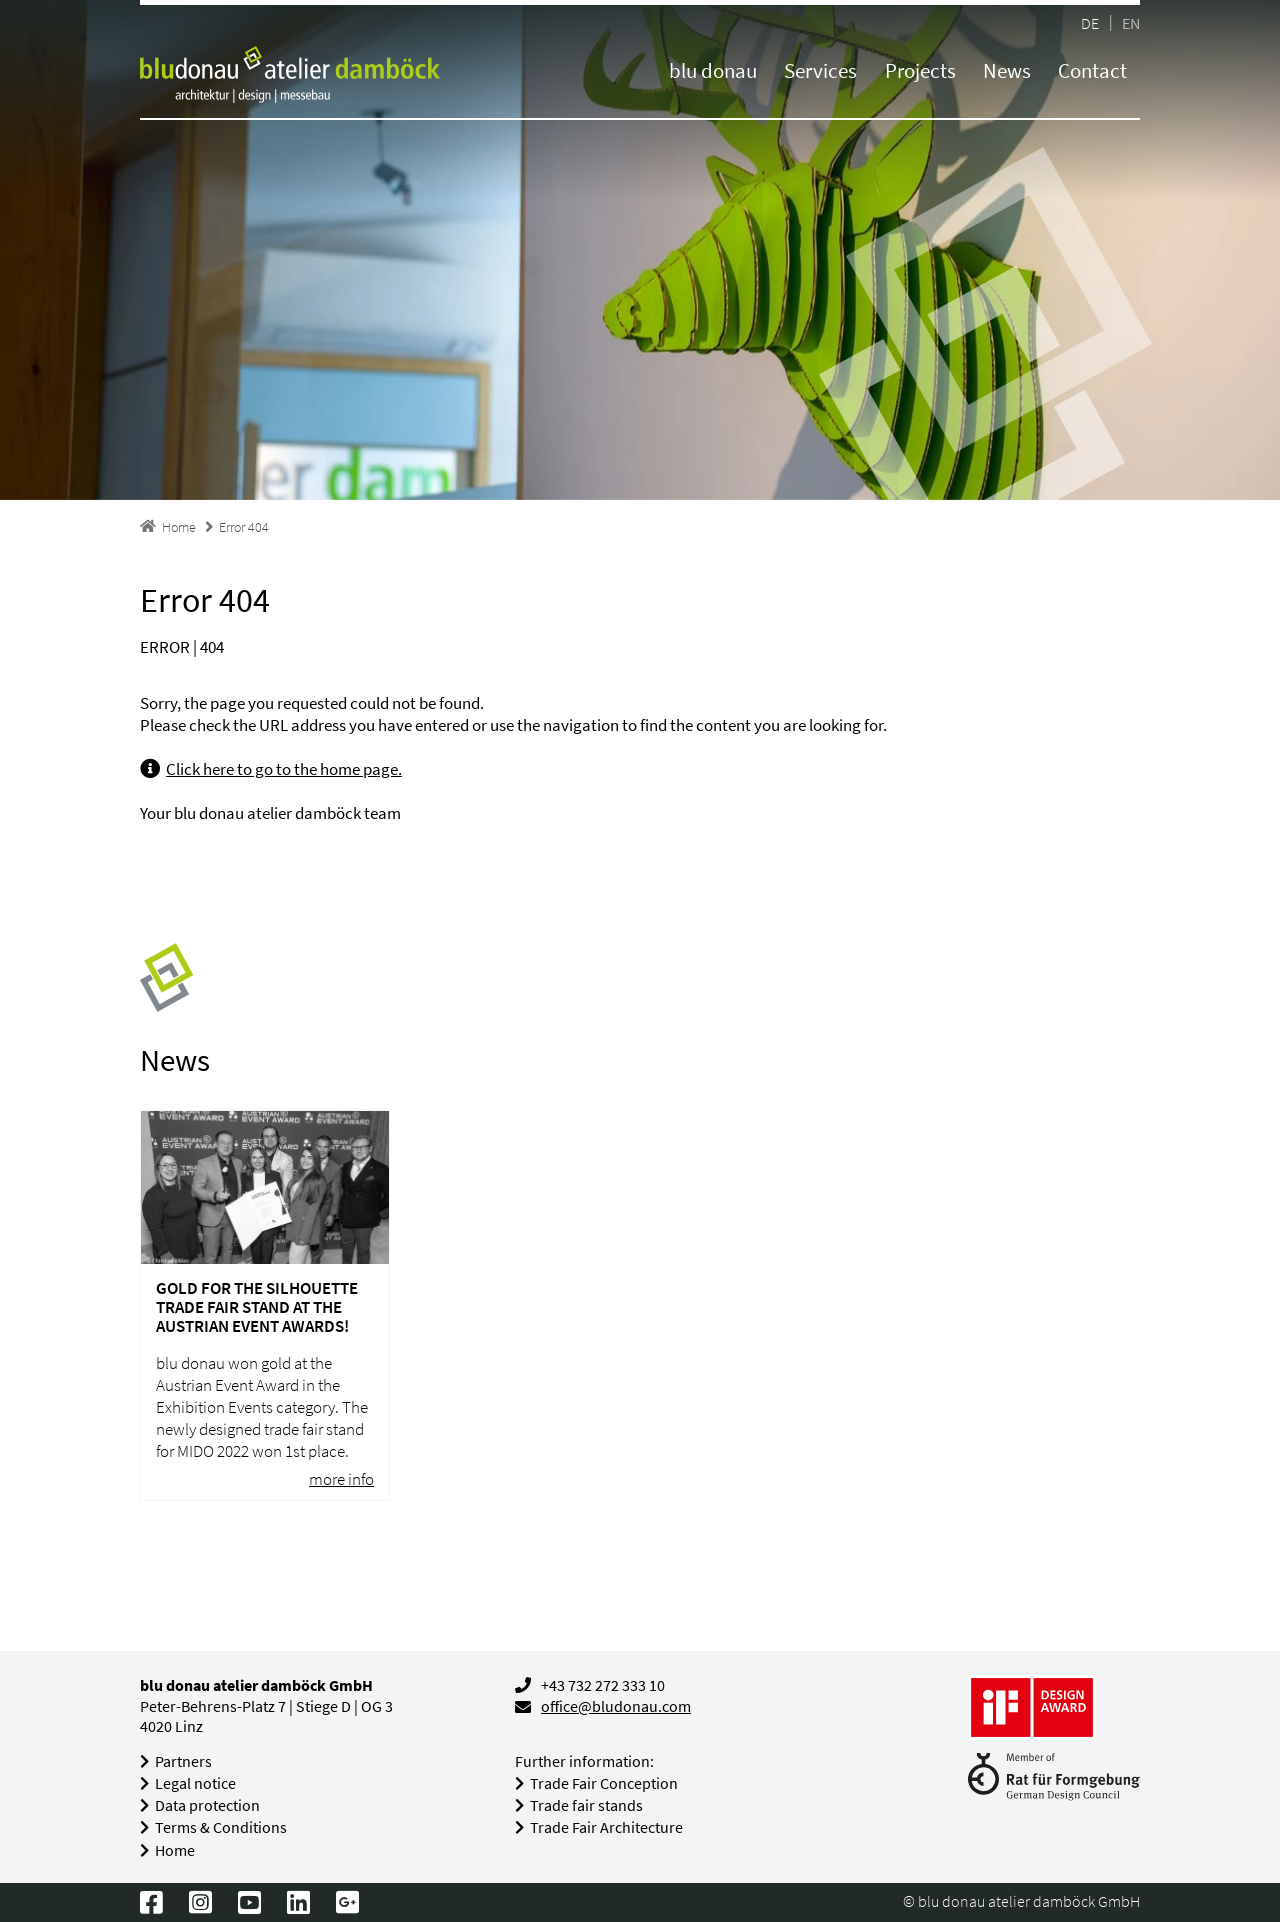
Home (175, 1850)
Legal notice (195, 1783)
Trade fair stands (586, 1805)
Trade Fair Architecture (606, 1827)
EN (1131, 22)
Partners (183, 1761)
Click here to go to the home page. (284, 769)
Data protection (207, 1805)
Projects (920, 70)
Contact (1092, 70)
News (1007, 70)
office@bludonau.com (616, 1706)
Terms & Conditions (221, 1827)
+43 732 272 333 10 (603, 1685)
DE (1090, 22)
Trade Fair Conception (604, 1783)
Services (820, 70)
